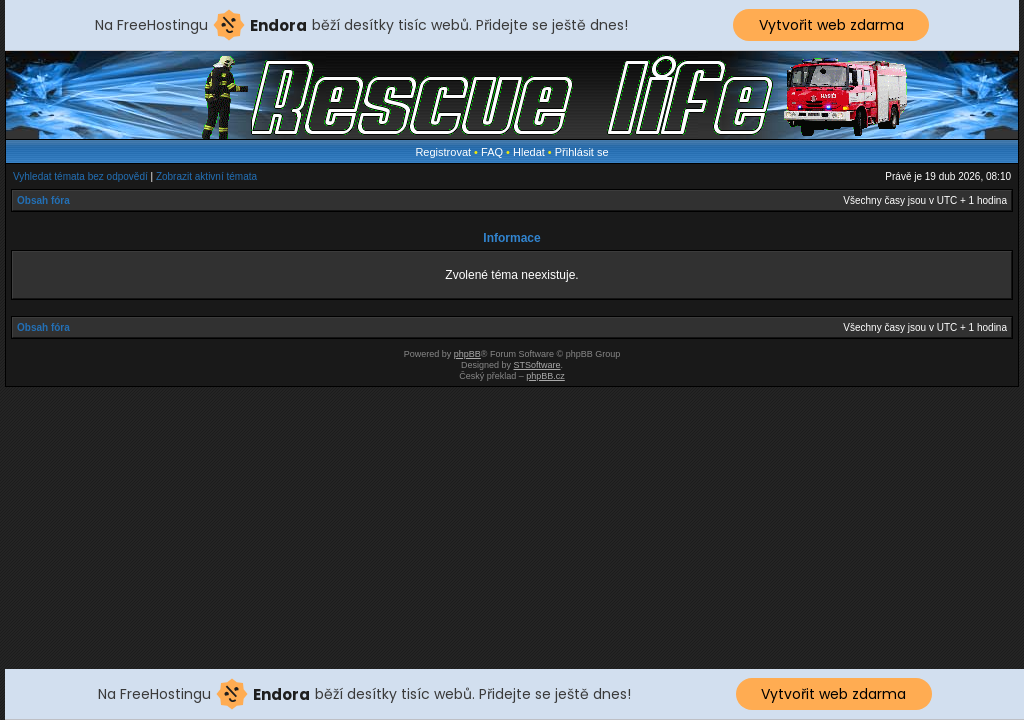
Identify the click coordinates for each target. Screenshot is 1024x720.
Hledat (529, 152)
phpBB (467, 354)
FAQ (492, 152)
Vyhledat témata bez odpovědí (80, 176)
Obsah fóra (43, 200)
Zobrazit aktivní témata (206, 176)
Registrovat (443, 152)
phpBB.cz (545, 376)
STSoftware (537, 365)
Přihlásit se (582, 152)
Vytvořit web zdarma (831, 25)
